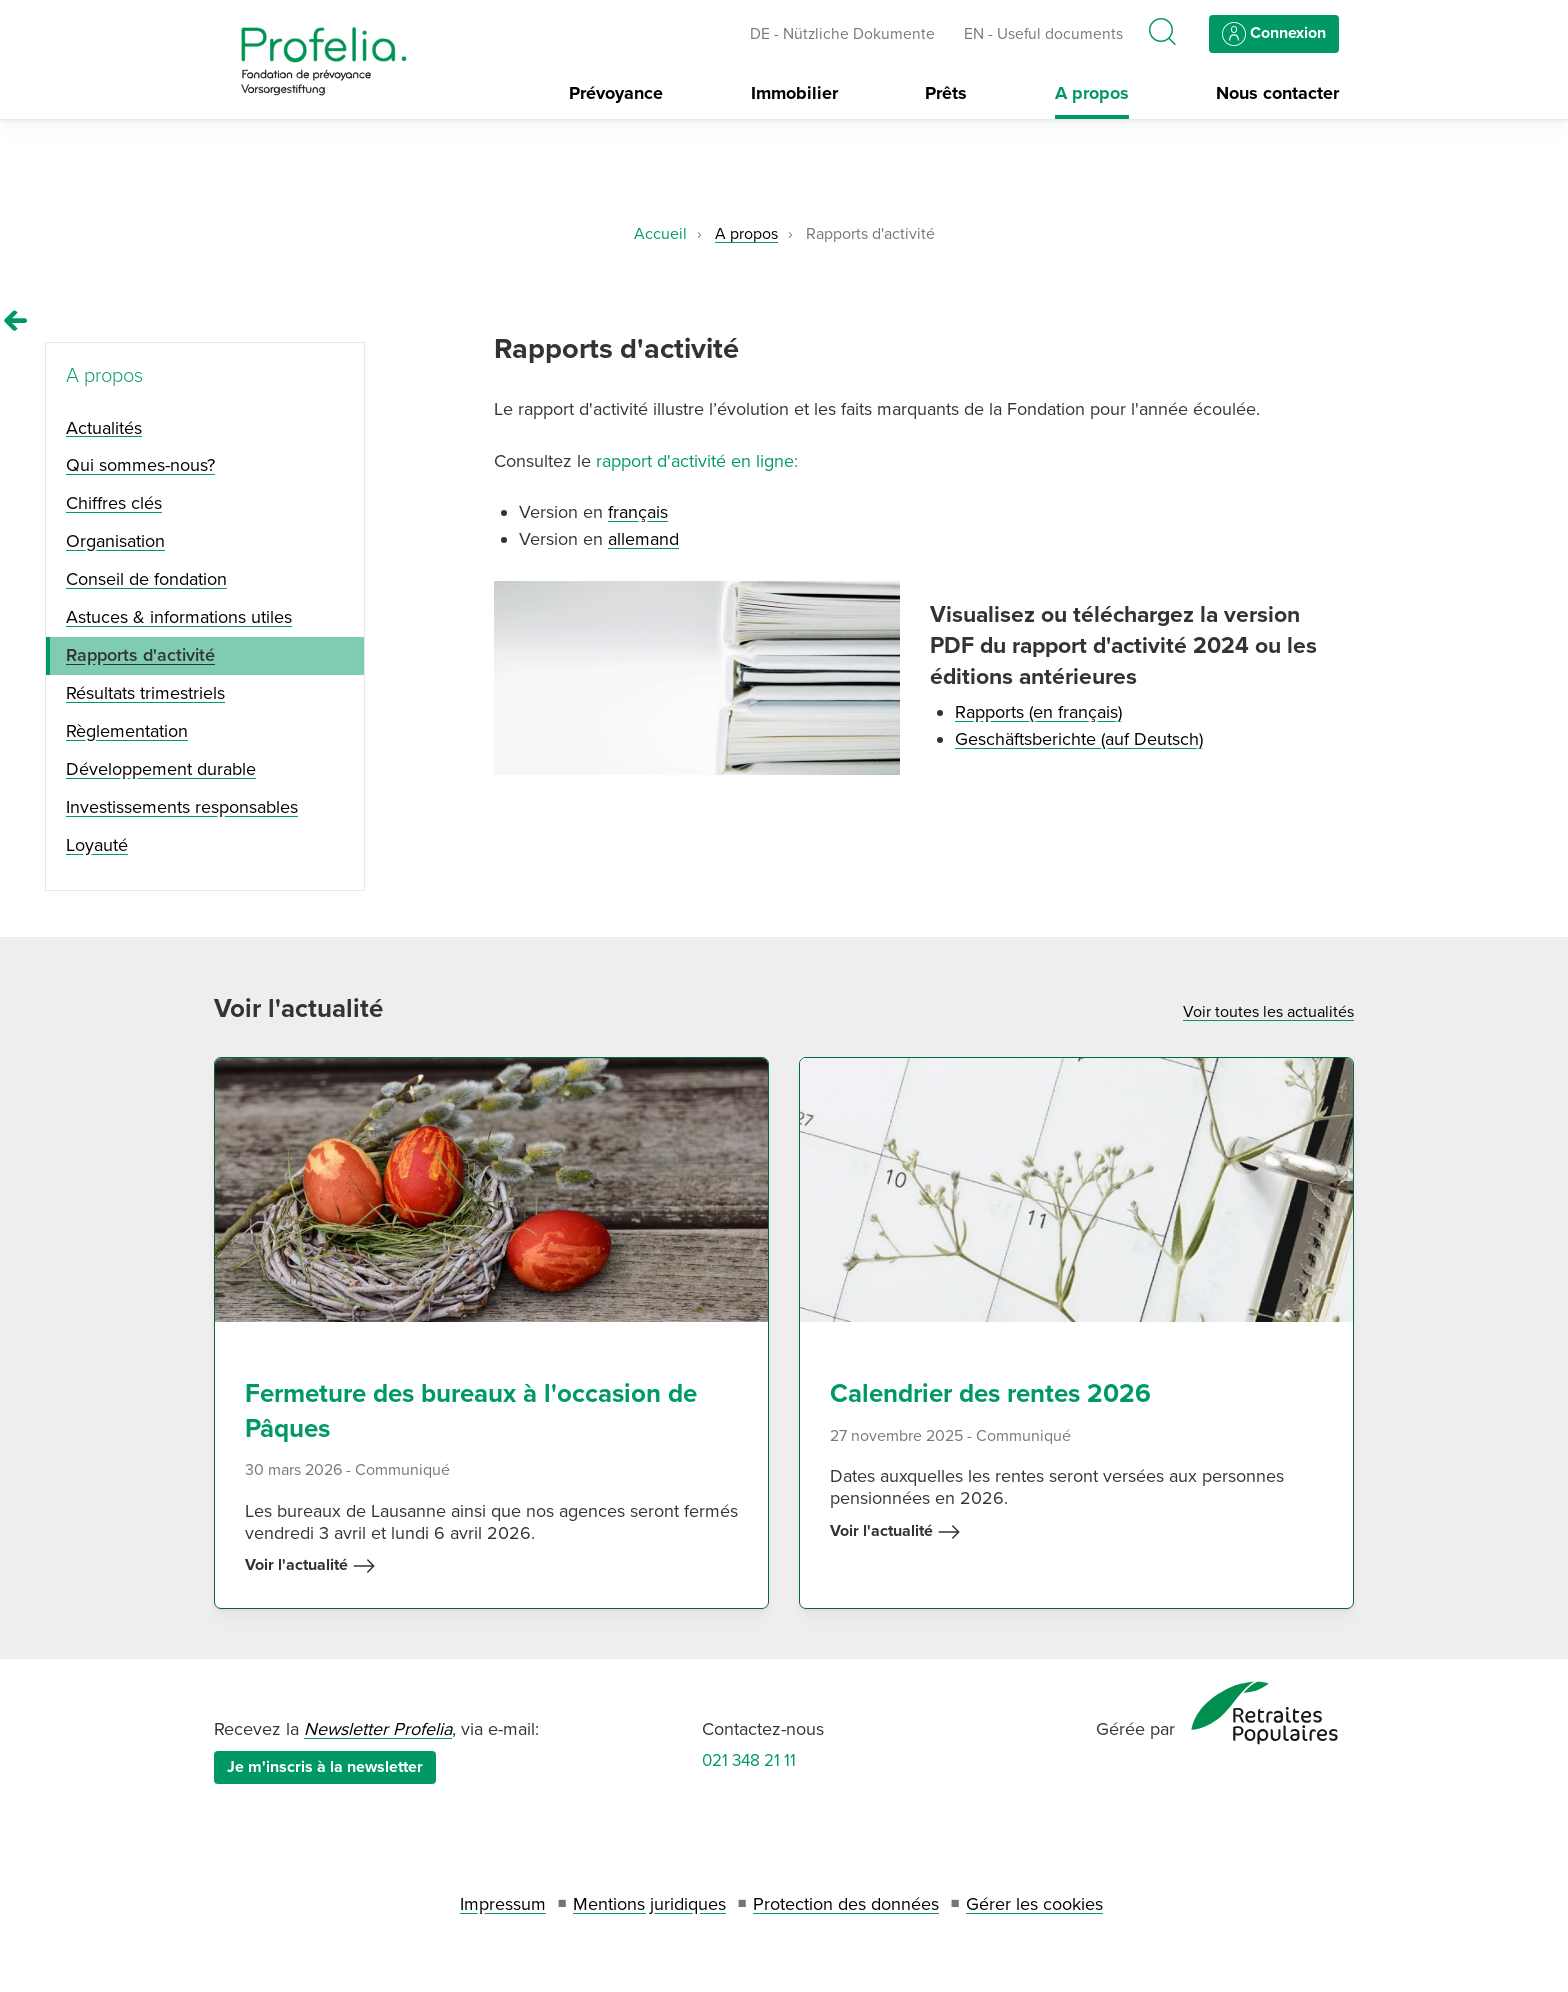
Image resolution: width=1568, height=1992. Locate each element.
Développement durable (161, 769)
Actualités (104, 428)
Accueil (660, 234)
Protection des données (846, 1904)
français (638, 512)
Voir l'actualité (310, 1566)
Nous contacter (1277, 93)
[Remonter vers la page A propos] (16, 321)
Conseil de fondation (146, 579)
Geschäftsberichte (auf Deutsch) (1079, 739)
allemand (643, 539)
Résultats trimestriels (145, 693)
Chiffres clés (114, 503)
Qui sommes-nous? (140, 465)
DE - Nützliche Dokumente (842, 34)
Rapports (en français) (1038, 712)
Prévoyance (616, 93)
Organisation (115, 541)
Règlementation (127, 731)
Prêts (946, 93)
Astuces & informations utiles (179, 617)
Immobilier (794, 93)
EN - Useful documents (1043, 34)
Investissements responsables (182, 807)
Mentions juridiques (649, 1904)
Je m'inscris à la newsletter (325, 1767)
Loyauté (97, 845)
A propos (1092, 93)
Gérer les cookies (1034, 1904)
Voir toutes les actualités (1268, 1012)
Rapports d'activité (140, 655)
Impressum (503, 1904)
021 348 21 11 (749, 1760)
